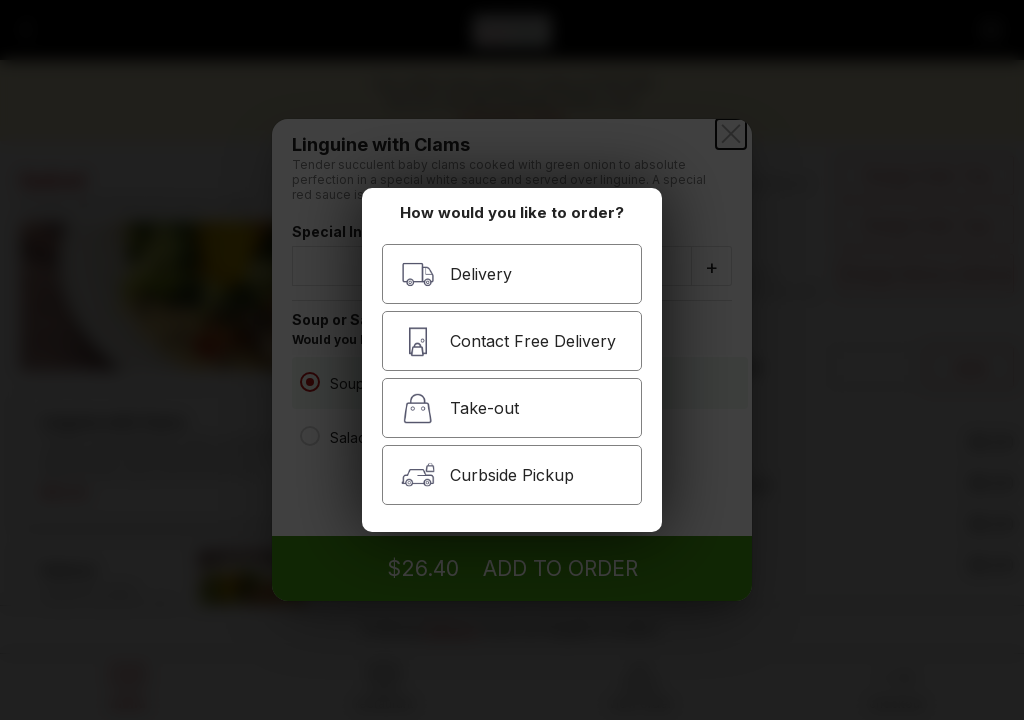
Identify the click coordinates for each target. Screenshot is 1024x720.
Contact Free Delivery (508, 341)
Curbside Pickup (487, 475)
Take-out (460, 408)
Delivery (456, 274)
